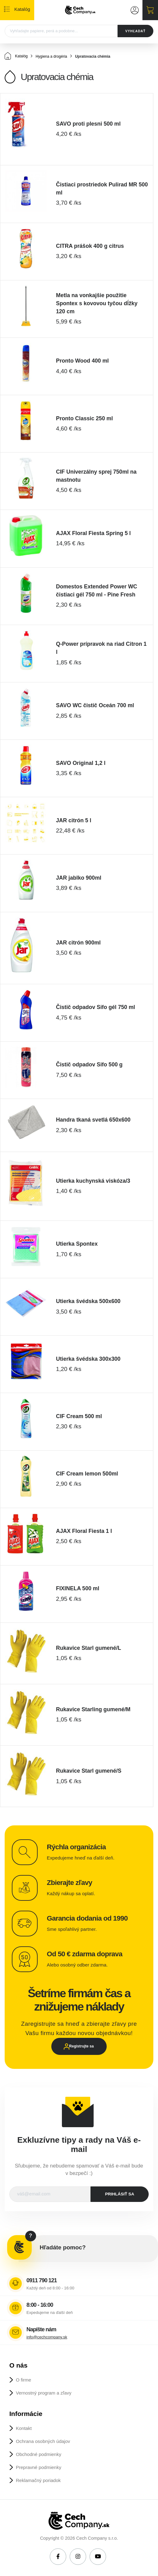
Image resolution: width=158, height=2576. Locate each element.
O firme (23, 2379)
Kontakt (24, 2428)
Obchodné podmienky (38, 2454)
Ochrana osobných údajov (43, 2441)
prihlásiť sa (119, 2194)
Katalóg (16, 56)
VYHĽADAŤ (135, 31)
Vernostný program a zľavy (44, 2392)
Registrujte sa (81, 2046)
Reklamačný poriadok (38, 2480)
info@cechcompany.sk (46, 2337)
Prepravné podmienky (38, 2467)
